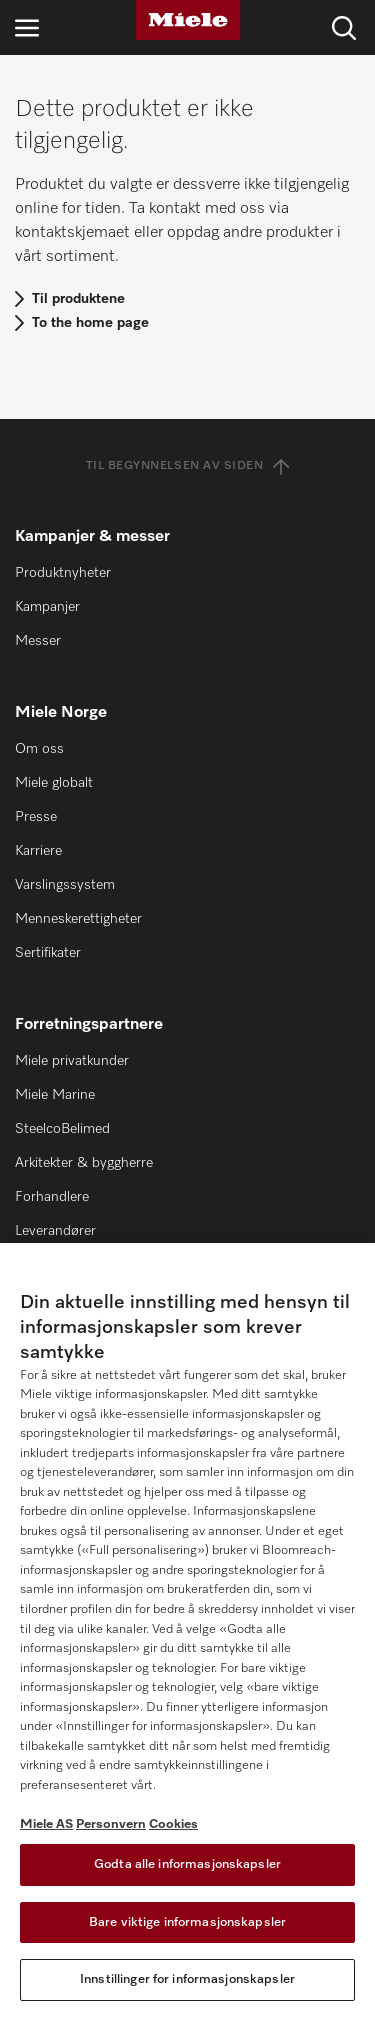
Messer (38, 641)
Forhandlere (52, 1197)
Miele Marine (55, 1095)
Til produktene (78, 299)
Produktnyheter (63, 573)
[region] (187, 1630)
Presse (36, 817)
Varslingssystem (65, 885)
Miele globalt (54, 783)
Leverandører (55, 1231)
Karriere (38, 851)
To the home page (90, 323)
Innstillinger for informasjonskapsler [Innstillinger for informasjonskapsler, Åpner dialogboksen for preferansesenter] (187, 1979)
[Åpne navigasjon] (27, 27)
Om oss (39, 749)
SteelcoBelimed (62, 1129)
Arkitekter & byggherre (84, 1163)
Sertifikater (48, 953)
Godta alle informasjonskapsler (187, 1864)
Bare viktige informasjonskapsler (187, 1922)
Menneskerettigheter (78, 919)
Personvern (111, 1824)
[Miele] (188, 20)
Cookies (173, 1824)
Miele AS (46, 1824)
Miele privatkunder (72, 1061)
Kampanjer (47, 607)
